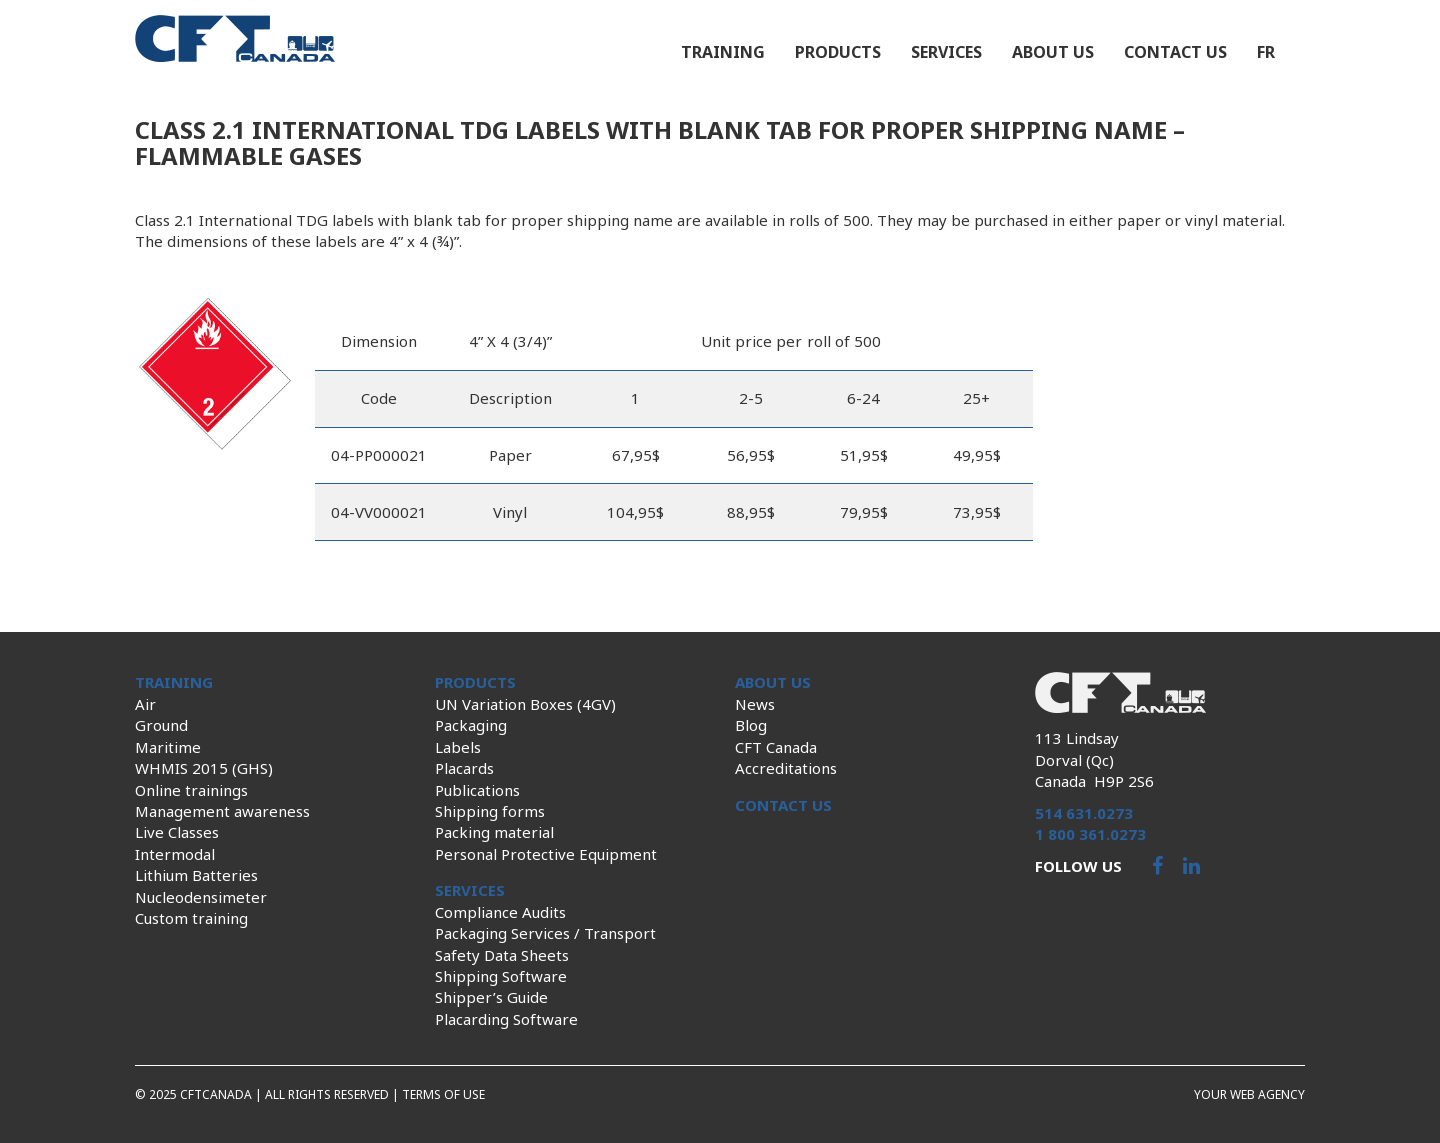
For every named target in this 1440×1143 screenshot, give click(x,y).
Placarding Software (506, 1019)
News (755, 704)
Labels (458, 747)
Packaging (471, 725)
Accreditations (786, 768)
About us (1053, 52)
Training (723, 52)
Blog (751, 725)
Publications (477, 790)
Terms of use (443, 1094)
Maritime (168, 747)
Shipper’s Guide (491, 997)
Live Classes (177, 832)
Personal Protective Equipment (546, 854)
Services (946, 52)
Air (145, 704)
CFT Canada (776, 747)
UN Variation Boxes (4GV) (525, 704)
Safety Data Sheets (502, 955)
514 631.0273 (1084, 813)
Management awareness (222, 811)
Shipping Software (501, 976)
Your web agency (1249, 1094)
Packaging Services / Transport (545, 933)
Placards (464, 768)
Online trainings (191, 790)
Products (838, 52)
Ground (161, 725)
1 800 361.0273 (1090, 834)
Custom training (191, 918)
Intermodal (175, 854)
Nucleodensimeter (201, 897)
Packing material (494, 832)
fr (1266, 52)
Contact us (1175, 52)
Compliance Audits (500, 912)
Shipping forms (490, 811)
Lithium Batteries (196, 875)
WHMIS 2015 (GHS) (204, 768)
